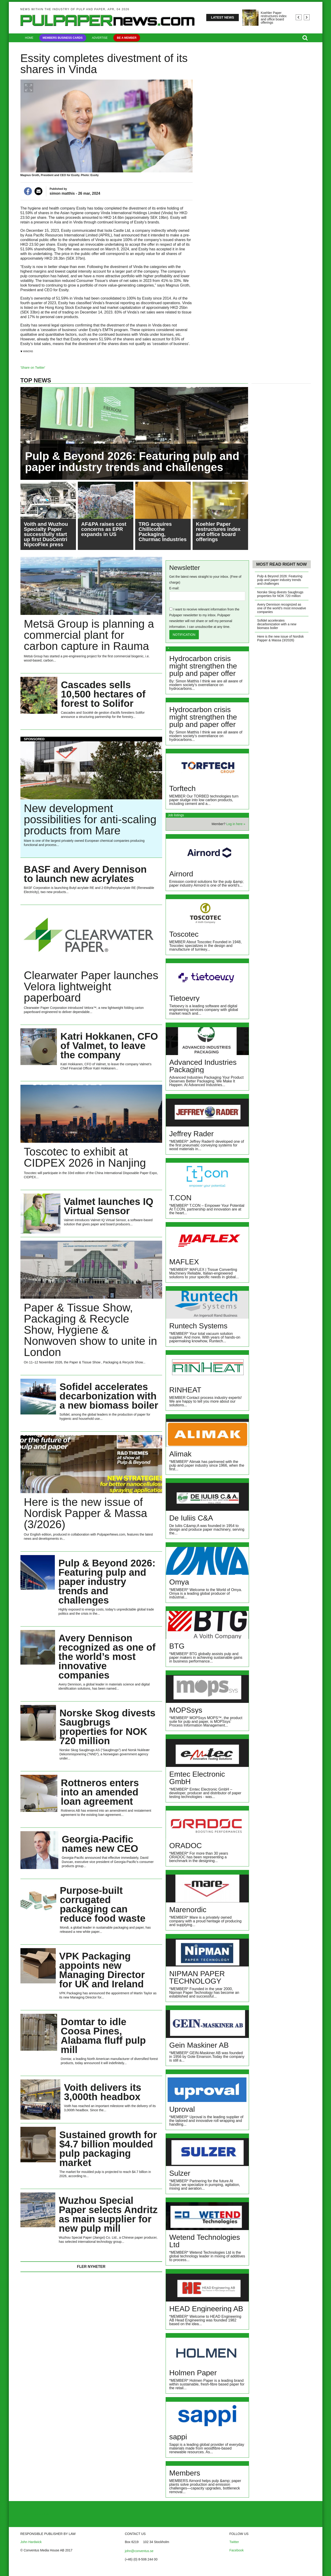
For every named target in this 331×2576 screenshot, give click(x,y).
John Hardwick (31, 2542)
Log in (28, 2520)
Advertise (100, 37)
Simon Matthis (62, 193)
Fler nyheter (91, 2315)
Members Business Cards (63, 37)
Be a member (126, 37)
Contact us (31, 2508)
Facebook (236, 2550)
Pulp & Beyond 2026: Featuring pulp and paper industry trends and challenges (279, 579)
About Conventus (36, 2514)
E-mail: (174, 588)
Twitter (234, 2542)
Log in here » (235, 824)
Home (29, 37)
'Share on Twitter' (32, 367)
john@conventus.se (139, 2551)
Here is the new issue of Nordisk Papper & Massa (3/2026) (280, 638)
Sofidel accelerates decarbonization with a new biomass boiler (276, 624)
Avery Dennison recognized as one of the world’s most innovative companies (281, 608)
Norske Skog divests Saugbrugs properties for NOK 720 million (280, 594)
